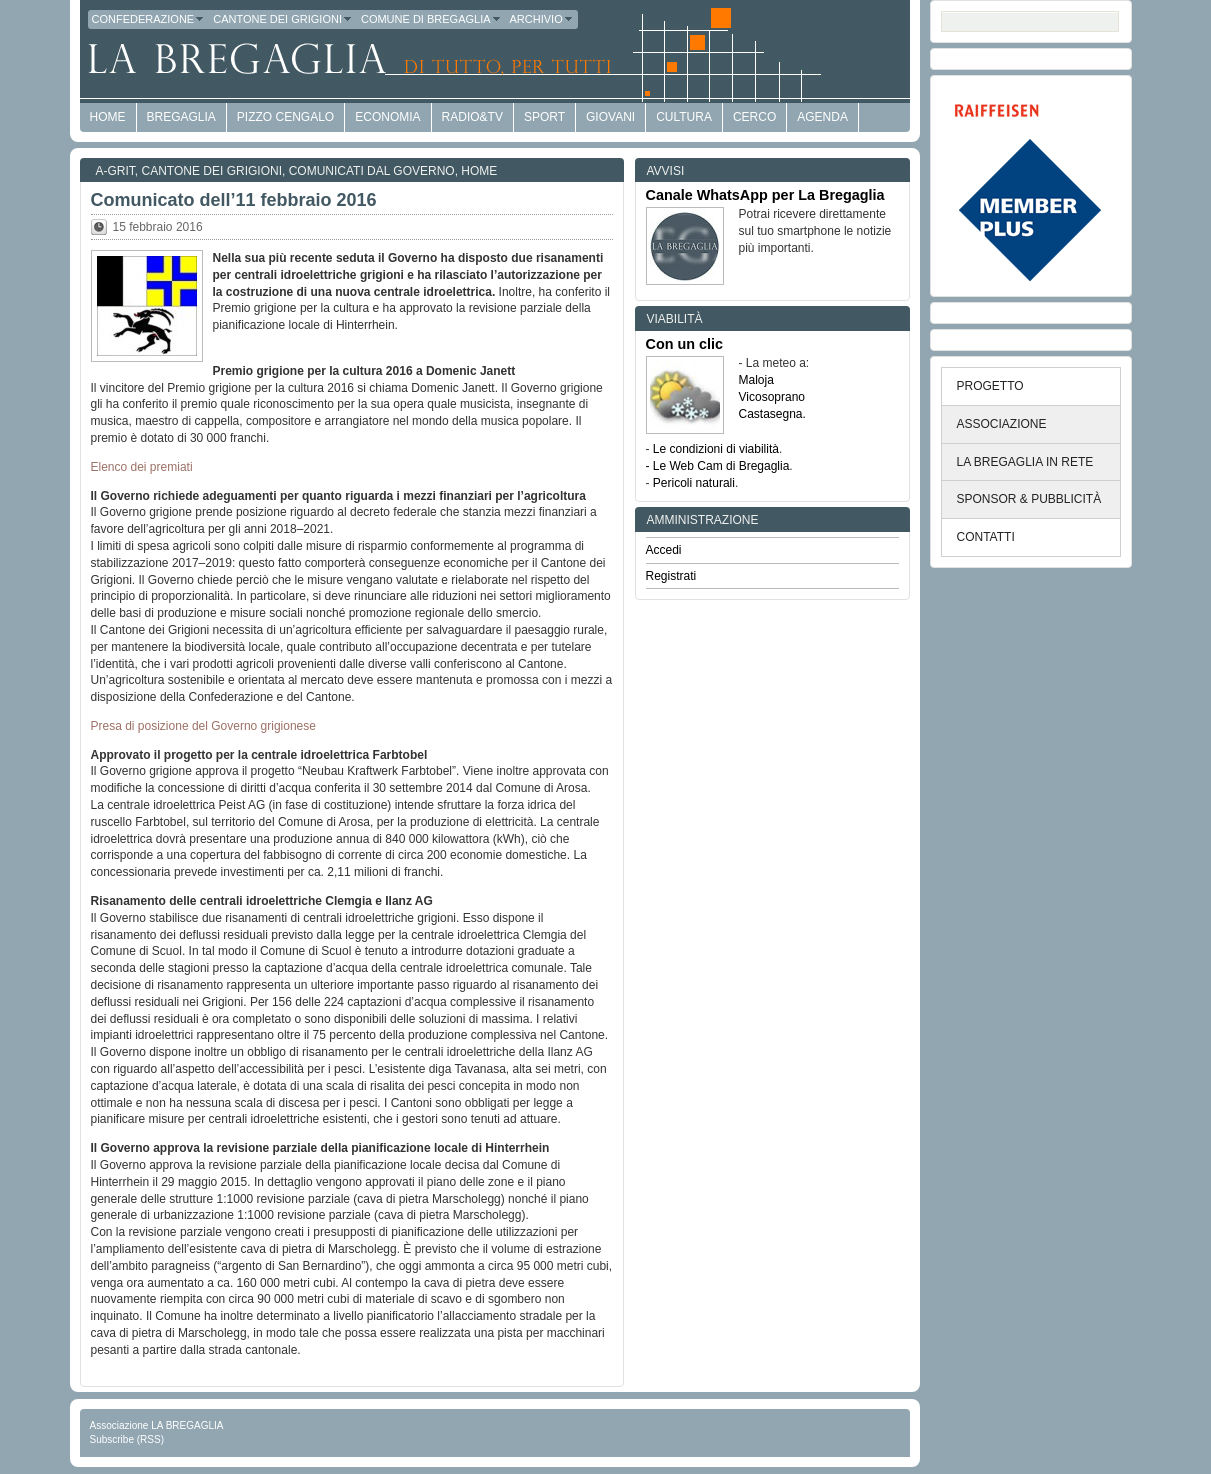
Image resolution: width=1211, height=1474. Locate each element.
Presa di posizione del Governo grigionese (203, 726)
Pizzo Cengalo (285, 117)
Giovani (610, 117)
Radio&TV (472, 117)
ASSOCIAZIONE (1002, 424)
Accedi (664, 550)
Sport (544, 117)
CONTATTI (986, 537)
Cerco (754, 117)
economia (387, 117)
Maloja (756, 380)
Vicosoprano (772, 397)
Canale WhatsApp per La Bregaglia (765, 195)
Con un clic (685, 344)
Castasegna (771, 414)
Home (479, 171)
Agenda (822, 117)
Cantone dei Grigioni (283, 19)
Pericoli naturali (694, 483)
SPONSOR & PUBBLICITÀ (1029, 499)
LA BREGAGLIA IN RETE (1025, 462)
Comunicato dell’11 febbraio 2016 (234, 200)
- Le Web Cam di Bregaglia (718, 466)
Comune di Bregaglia (431, 19)
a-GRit (115, 171)
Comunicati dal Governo (372, 171)
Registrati (671, 576)
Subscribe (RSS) (127, 1439)
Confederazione (149, 19)
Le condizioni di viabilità (716, 449)
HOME (108, 117)
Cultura (684, 117)
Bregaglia (181, 117)
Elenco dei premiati (142, 467)
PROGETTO (990, 386)
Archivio (542, 19)
